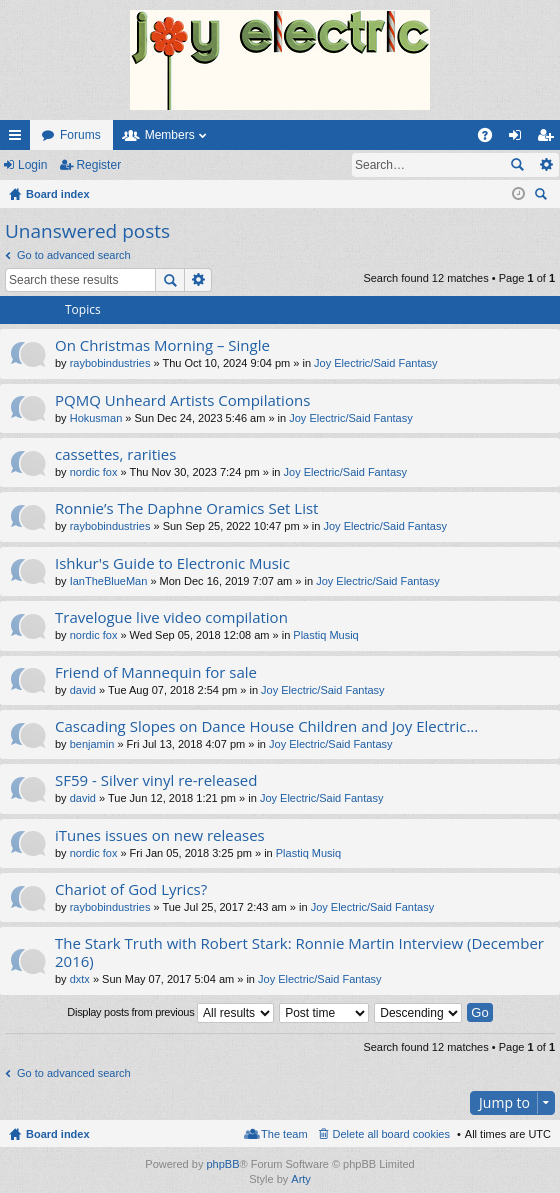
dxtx (80, 979)
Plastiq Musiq (325, 635)
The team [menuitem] (284, 1134)
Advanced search (545, 165)
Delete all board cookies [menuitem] (391, 1134)
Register (98, 165)
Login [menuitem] (519, 139)
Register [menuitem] (549, 139)
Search (517, 165)
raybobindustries (110, 363)
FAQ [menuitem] (491, 139)
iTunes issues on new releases (160, 835)
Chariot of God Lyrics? (131, 889)
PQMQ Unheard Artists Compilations (182, 400)
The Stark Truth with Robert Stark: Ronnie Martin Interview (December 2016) (299, 952)
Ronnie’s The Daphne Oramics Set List (186, 508)
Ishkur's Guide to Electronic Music (172, 563)
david (83, 690)
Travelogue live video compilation (171, 617)
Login (32, 165)
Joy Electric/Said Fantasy (376, 363)
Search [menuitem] (543, 196)
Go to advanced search (74, 255)
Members (170, 135)
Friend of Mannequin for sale (156, 672)
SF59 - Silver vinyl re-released (156, 780)
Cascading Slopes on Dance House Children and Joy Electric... (266, 726)
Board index (58, 1134)
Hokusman (96, 418)
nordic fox (94, 472)
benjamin (92, 744)
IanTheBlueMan (109, 581)
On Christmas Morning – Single (162, 345)
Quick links (19, 139)
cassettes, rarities (115, 454)
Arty (301, 1179)
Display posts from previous (170, 1013)
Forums (80, 135)
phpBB (222, 1164)
